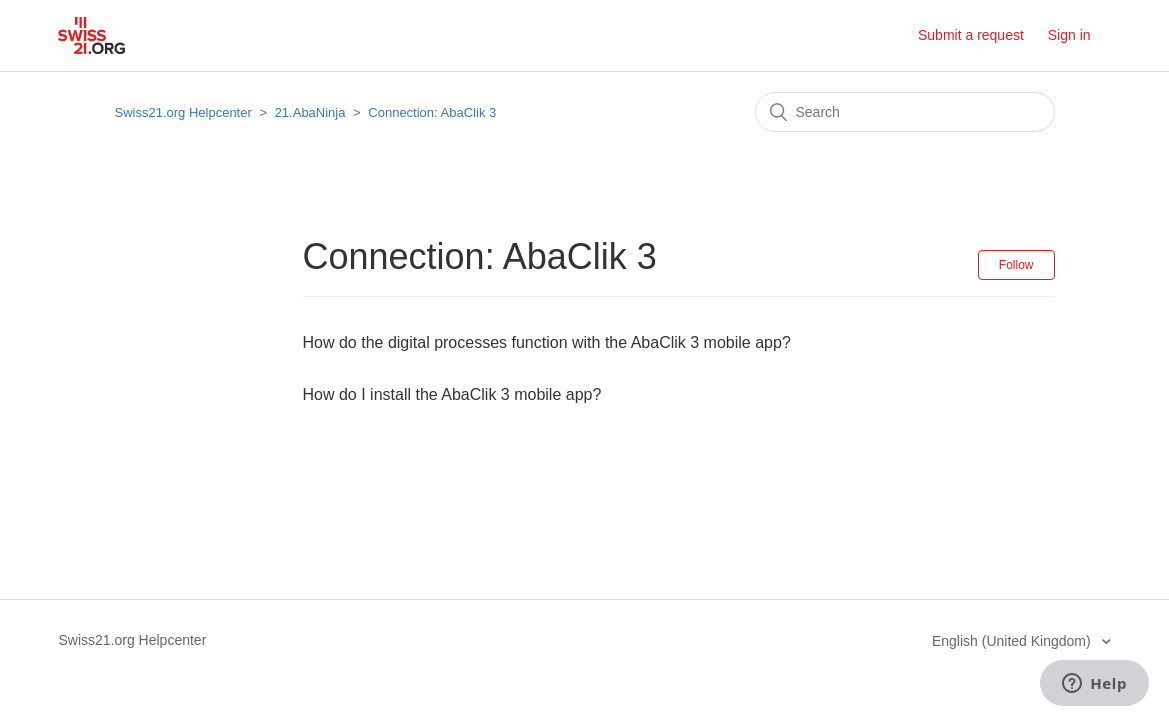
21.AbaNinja (310, 112)
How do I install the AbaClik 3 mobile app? (452, 394)
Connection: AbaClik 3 (432, 112)
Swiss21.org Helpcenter (183, 112)
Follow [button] (1016, 265)
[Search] (905, 112)
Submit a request (971, 35)
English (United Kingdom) (1013, 641)
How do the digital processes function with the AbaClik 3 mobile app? (547, 342)
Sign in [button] (1069, 35)
